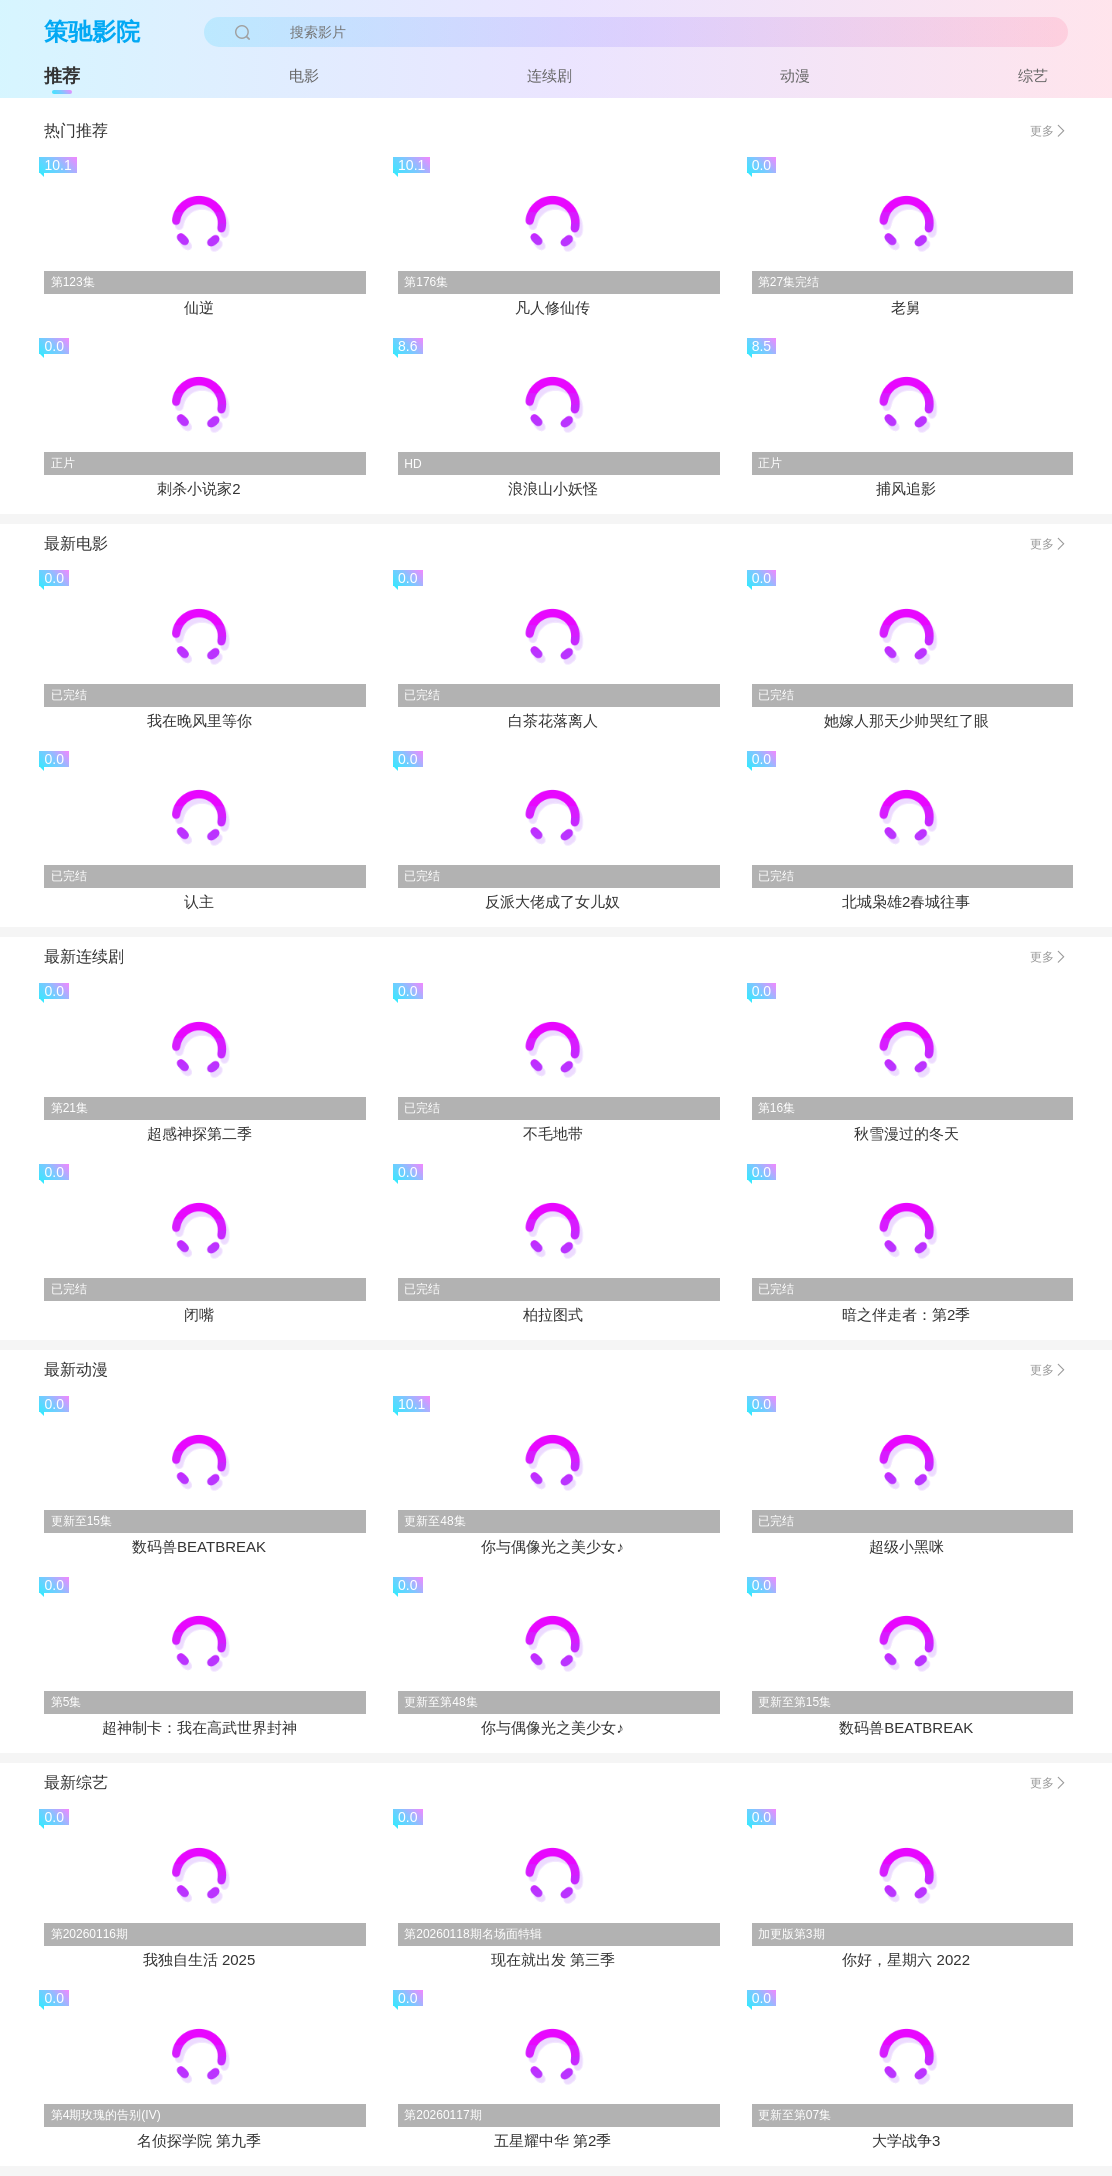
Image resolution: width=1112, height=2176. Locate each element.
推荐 (62, 76)
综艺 (1033, 75)
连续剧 (549, 75)
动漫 (795, 75)
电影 (304, 75)
